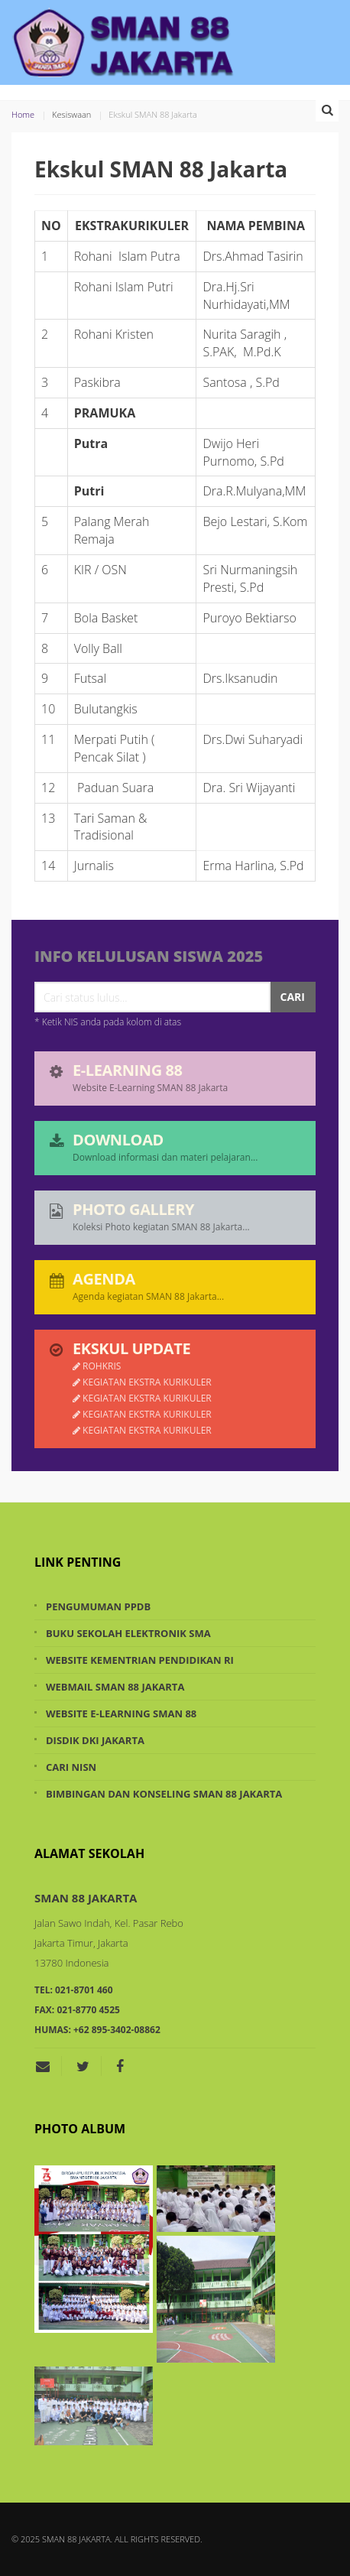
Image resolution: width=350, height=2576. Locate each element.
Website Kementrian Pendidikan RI (140, 1660)
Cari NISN (71, 1767)
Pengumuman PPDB (98, 1606)
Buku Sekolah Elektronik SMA (128, 1633)
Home (22, 114)
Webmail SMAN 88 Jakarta (115, 1687)
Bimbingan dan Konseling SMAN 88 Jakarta (164, 1794)
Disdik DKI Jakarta (95, 1740)
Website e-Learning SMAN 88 (121, 1713)
